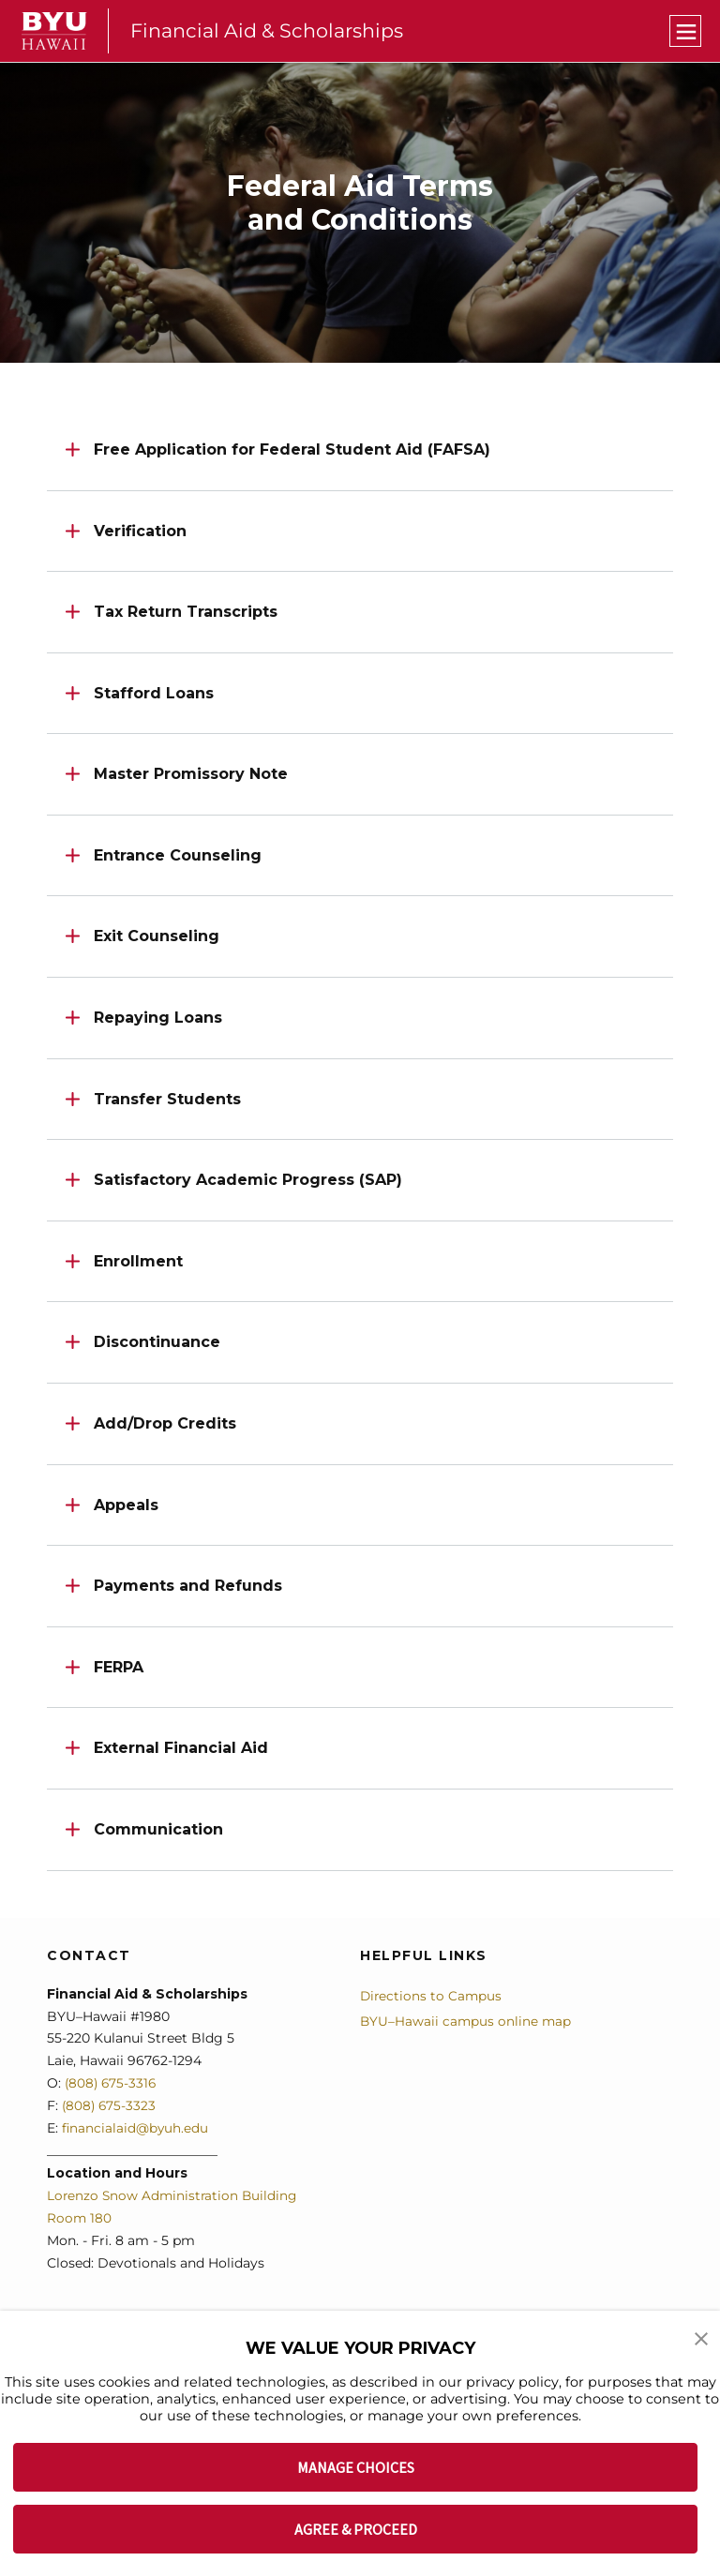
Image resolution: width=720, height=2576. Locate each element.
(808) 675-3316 (112, 2082)
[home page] (54, 31)
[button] (701, 2338)
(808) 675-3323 (110, 2105)
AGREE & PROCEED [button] (355, 2529)
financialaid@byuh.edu (134, 2127)
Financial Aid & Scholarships (268, 30)
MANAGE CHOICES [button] (355, 2467)
